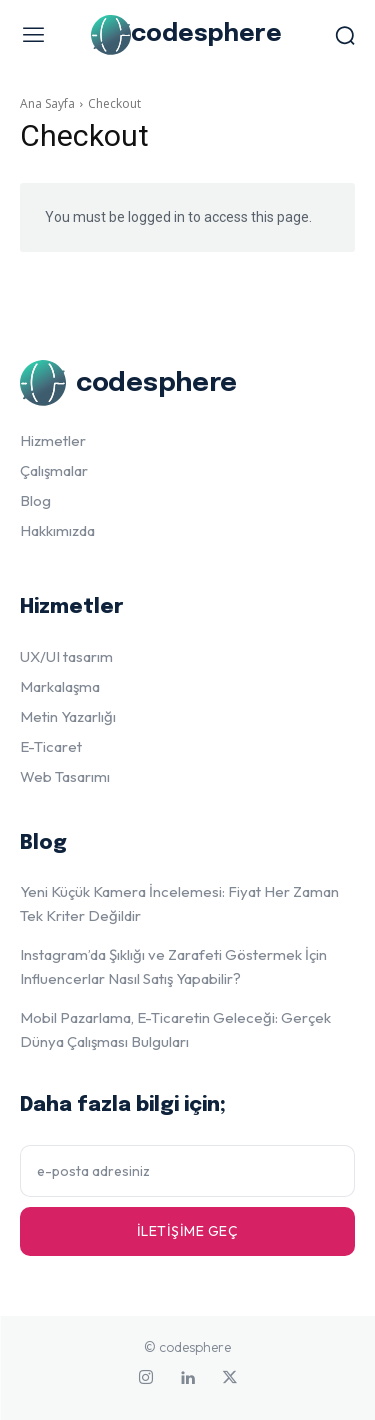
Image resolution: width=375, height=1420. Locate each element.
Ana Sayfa (47, 103)
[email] (187, 1171)
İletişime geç (188, 1231)
